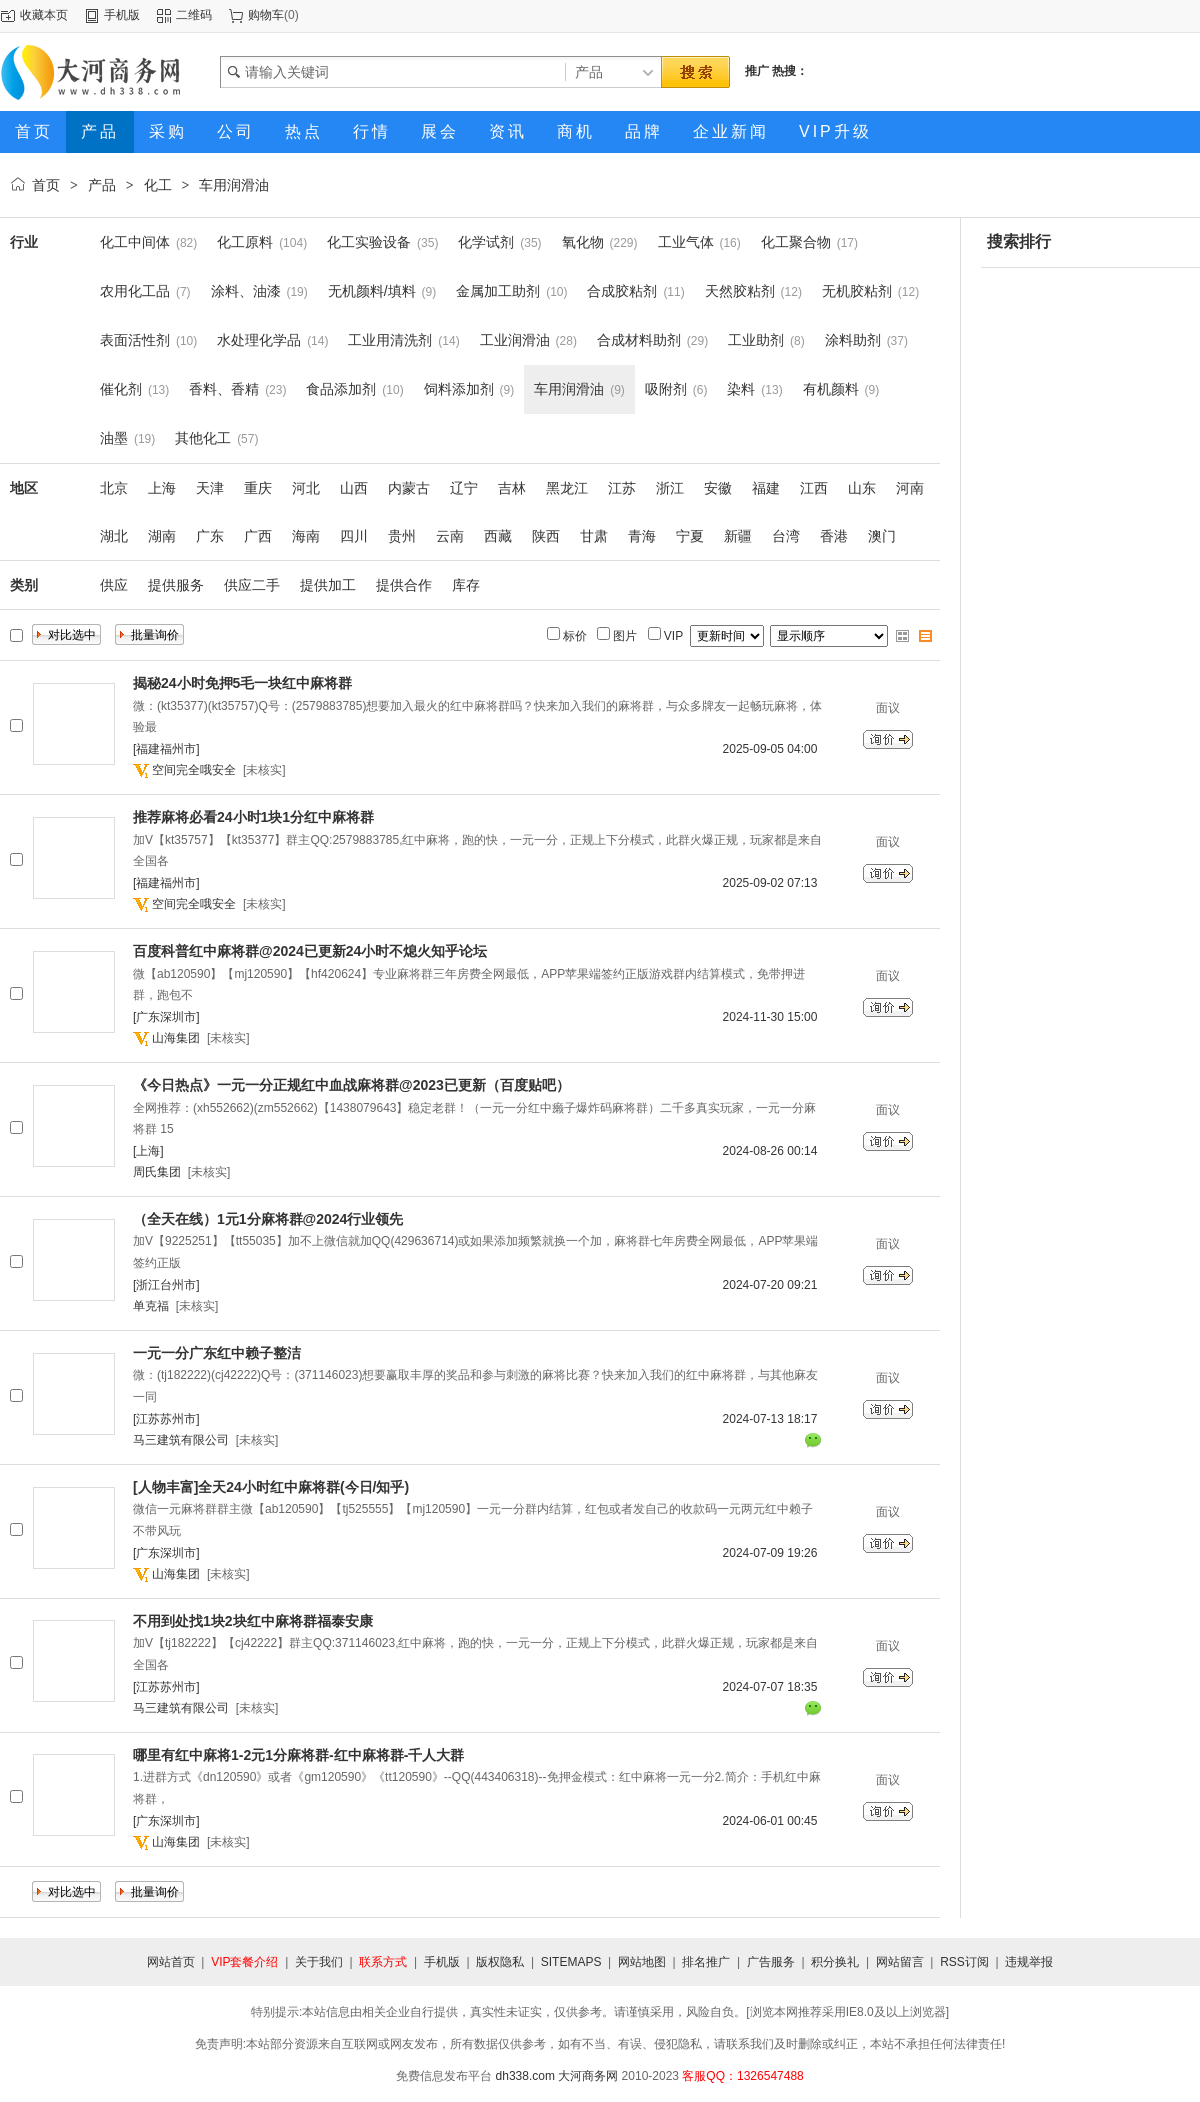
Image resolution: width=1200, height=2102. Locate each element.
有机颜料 (831, 389)
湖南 (162, 536)
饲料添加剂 (459, 389)
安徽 (718, 488)
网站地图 (642, 1962)
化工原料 (245, 242)
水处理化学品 (259, 340)
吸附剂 (666, 389)
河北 (306, 488)
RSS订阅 (964, 1962)
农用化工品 (135, 291)
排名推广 (706, 1962)
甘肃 (594, 536)
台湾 (786, 536)
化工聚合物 (796, 242)
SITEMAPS (571, 1962)
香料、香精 (224, 389)
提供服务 (176, 585)
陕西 (546, 536)
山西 (354, 488)
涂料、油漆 (246, 291)
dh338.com (525, 2076)
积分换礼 (835, 1962)
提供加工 (328, 585)
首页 (46, 185)
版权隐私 (500, 1962)
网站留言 (900, 1962)
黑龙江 (567, 488)
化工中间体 (135, 242)
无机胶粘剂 (857, 291)
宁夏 (690, 536)
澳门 (882, 536)
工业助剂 (756, 340)
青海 (642, 536)
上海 (162, 488)
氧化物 (583, 242)
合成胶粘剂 (622, 291)
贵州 (402, 536)
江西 (814, 488)
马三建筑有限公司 (181, 1440)
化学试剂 (486, 242)
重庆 (258, 488)
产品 (102, 185)
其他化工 (203, 438)
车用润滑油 (234, 185)
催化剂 (121, 389)
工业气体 (686, 242)
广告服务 (771, 1962)
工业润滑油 (515, 340)
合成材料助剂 (639, 340)
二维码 (194, 15)
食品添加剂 (341, 389)
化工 (158, 185)
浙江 (670, 488)
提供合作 (404, 585)
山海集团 (176, 1038)
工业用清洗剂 (390, 340)
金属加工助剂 (498, 291)
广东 (210, 536)
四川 (354, 536)
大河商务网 (588, 2076)
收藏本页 (44, 15)
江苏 (622, 488)
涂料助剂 (853, 340)
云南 (450, 536)
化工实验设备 (369, 242)
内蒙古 (409, 488)
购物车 (266, 15)
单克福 (151, 1306)
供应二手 (252, 585)
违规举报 (1029, 1962)
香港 (834, 536)
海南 (306, 536)
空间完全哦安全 (194, 770)
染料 (741, 389)
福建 (766, 488)
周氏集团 (157, 1172)
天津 (210, 488)
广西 (258, 536)
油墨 (114, 438)
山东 (862, 488)
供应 (114, 585)
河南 (910, 488)
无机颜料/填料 (372, 291)
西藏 (498, 536)
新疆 (738, 536)
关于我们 (319, 1962)
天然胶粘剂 (740, 291)
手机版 (122, 15)
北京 (114, 488)
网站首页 (171, 1962)
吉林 (512, 488)
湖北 (114, 536)
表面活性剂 (135, 340)
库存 (466, 585)
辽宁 (464, 488)
